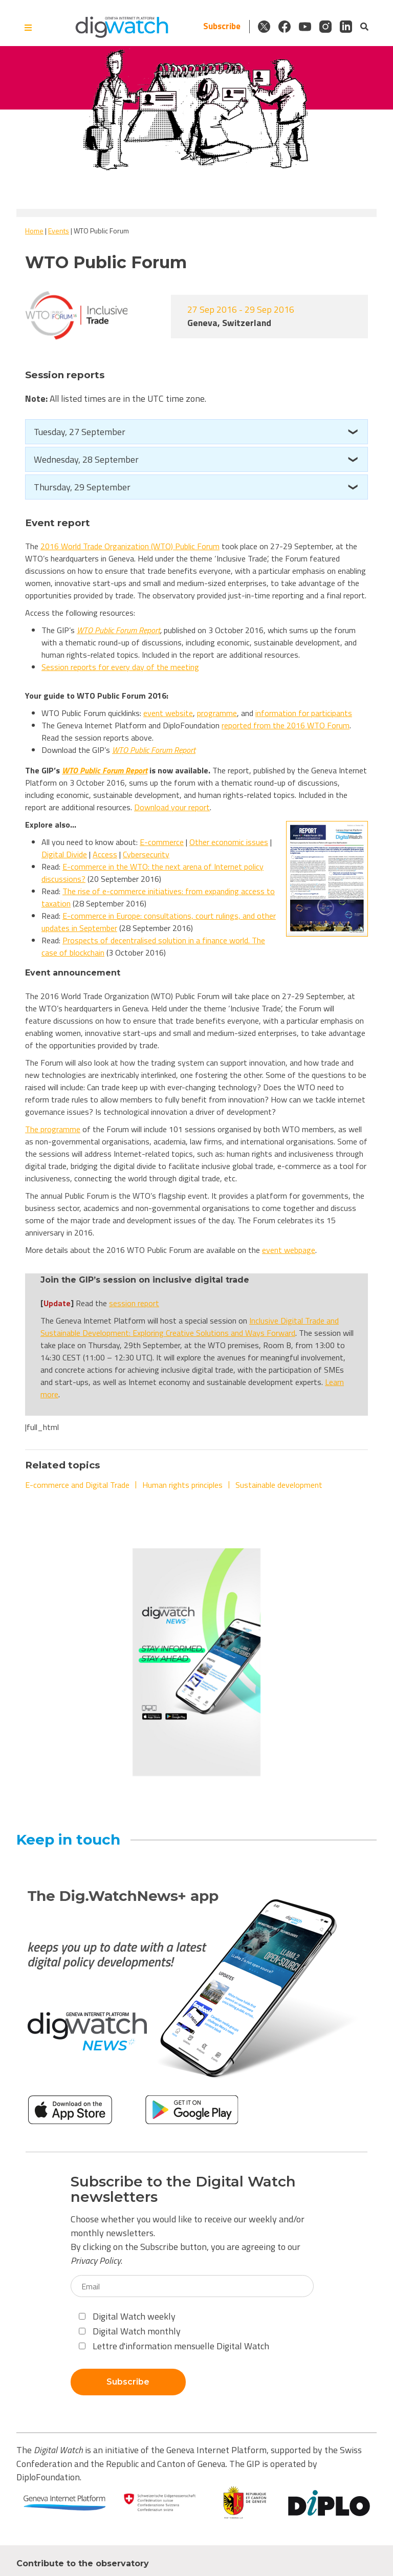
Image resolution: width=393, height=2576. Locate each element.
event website (168, 713)
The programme (52, 1129)
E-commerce (162, 842)
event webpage (288, 1250)
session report (134, 1303)
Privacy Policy (96, 2260)
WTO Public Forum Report (118, 630)
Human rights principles (182, 1485)
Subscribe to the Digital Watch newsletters (183, 2189)
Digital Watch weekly (127, 2316)
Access (105, 854)
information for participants (303, 713)
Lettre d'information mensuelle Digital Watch (174, 2346)
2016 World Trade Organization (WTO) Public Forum (130, 546)
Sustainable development (278, 1485)
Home (34, 230)
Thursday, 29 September (82, 487)
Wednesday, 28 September (86, 459)
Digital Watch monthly (130, 2331)
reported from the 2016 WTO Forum (286, 725)
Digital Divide (64, 854)
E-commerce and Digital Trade (77, 1485)
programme (217, 713)
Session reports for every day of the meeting (120, 667)
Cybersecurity (146, 854)
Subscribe (222, 26)
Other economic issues (228, 842)
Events (58, 230)
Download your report (172, 807)
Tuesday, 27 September (79, 432)
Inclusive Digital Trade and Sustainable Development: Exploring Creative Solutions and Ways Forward (189, 1326)
